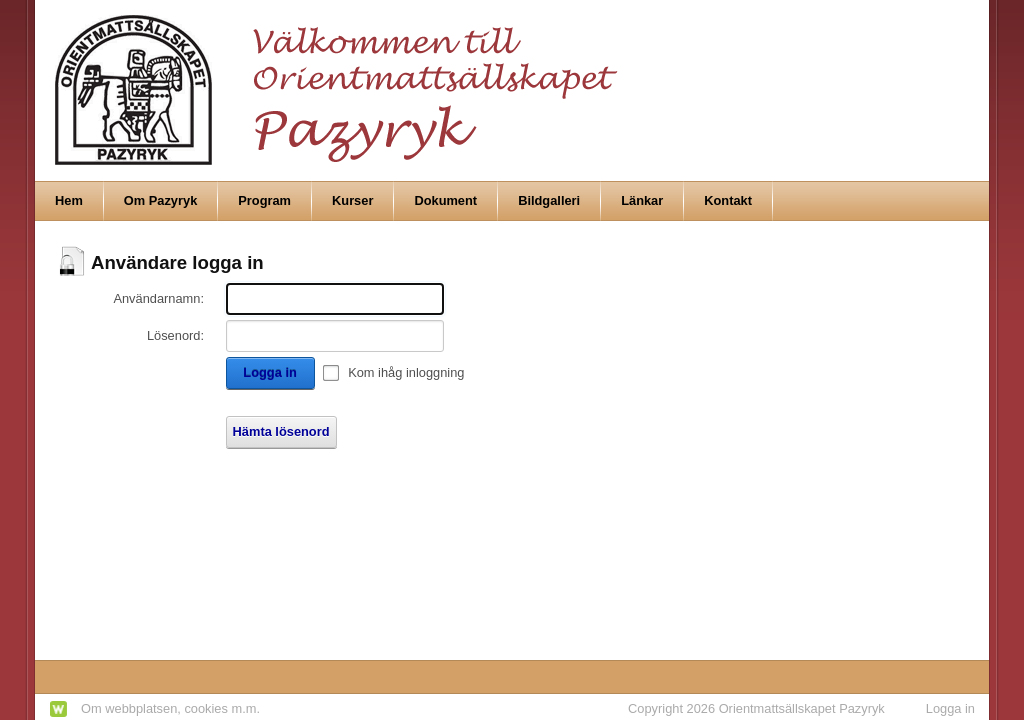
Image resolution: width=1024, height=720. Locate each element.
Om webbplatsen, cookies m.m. (170, 708)
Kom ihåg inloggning (406, 372)
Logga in (269, 372)
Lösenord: (175, 335)
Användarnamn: (158, 298)
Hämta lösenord (281, 431)
